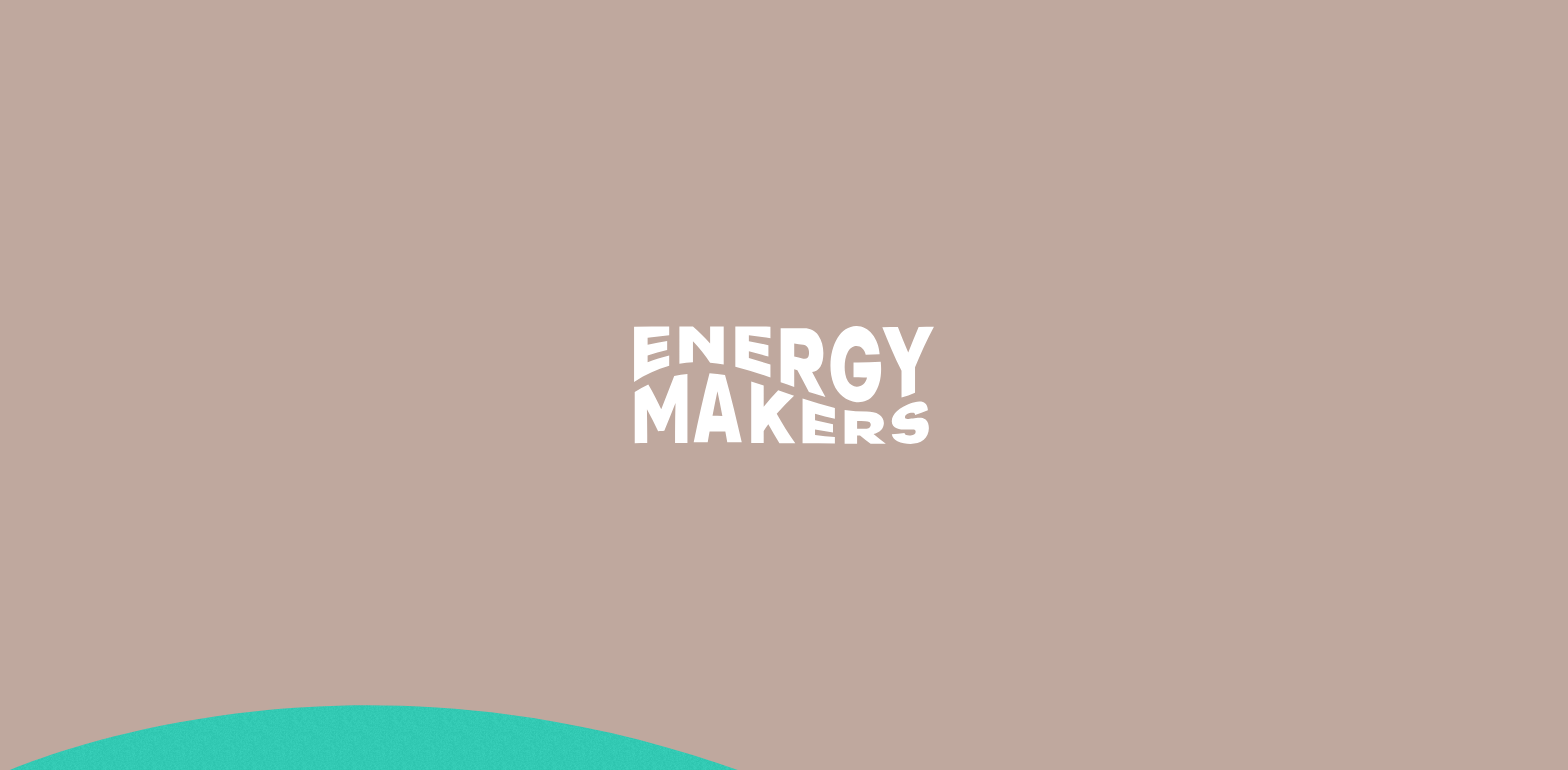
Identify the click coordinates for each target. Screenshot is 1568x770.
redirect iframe (55, 393)
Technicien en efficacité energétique (134, 152)
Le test (25, 297)
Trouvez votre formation (1348, 37)
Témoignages (48, 369)
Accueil (26, 249)
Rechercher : (45, 201)
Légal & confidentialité (84, 417)
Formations (1000, 37)
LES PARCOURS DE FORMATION (108, 321)
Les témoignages (1137, 37)
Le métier (892, 37)
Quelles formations (70, 345)
